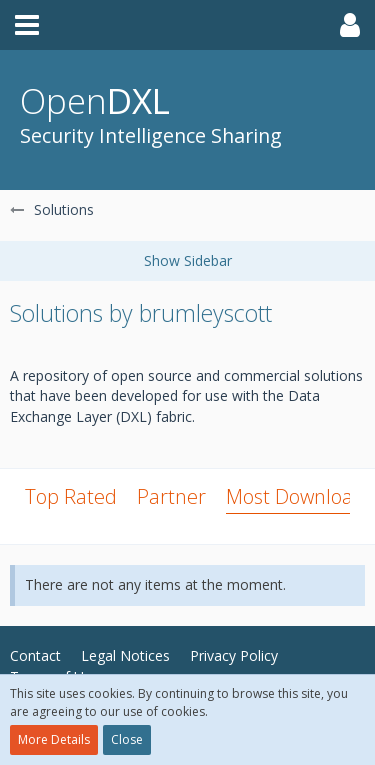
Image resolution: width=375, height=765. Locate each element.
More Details (54, 739)
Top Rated (71, 496)
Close (127, 739)
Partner (171, 496)
